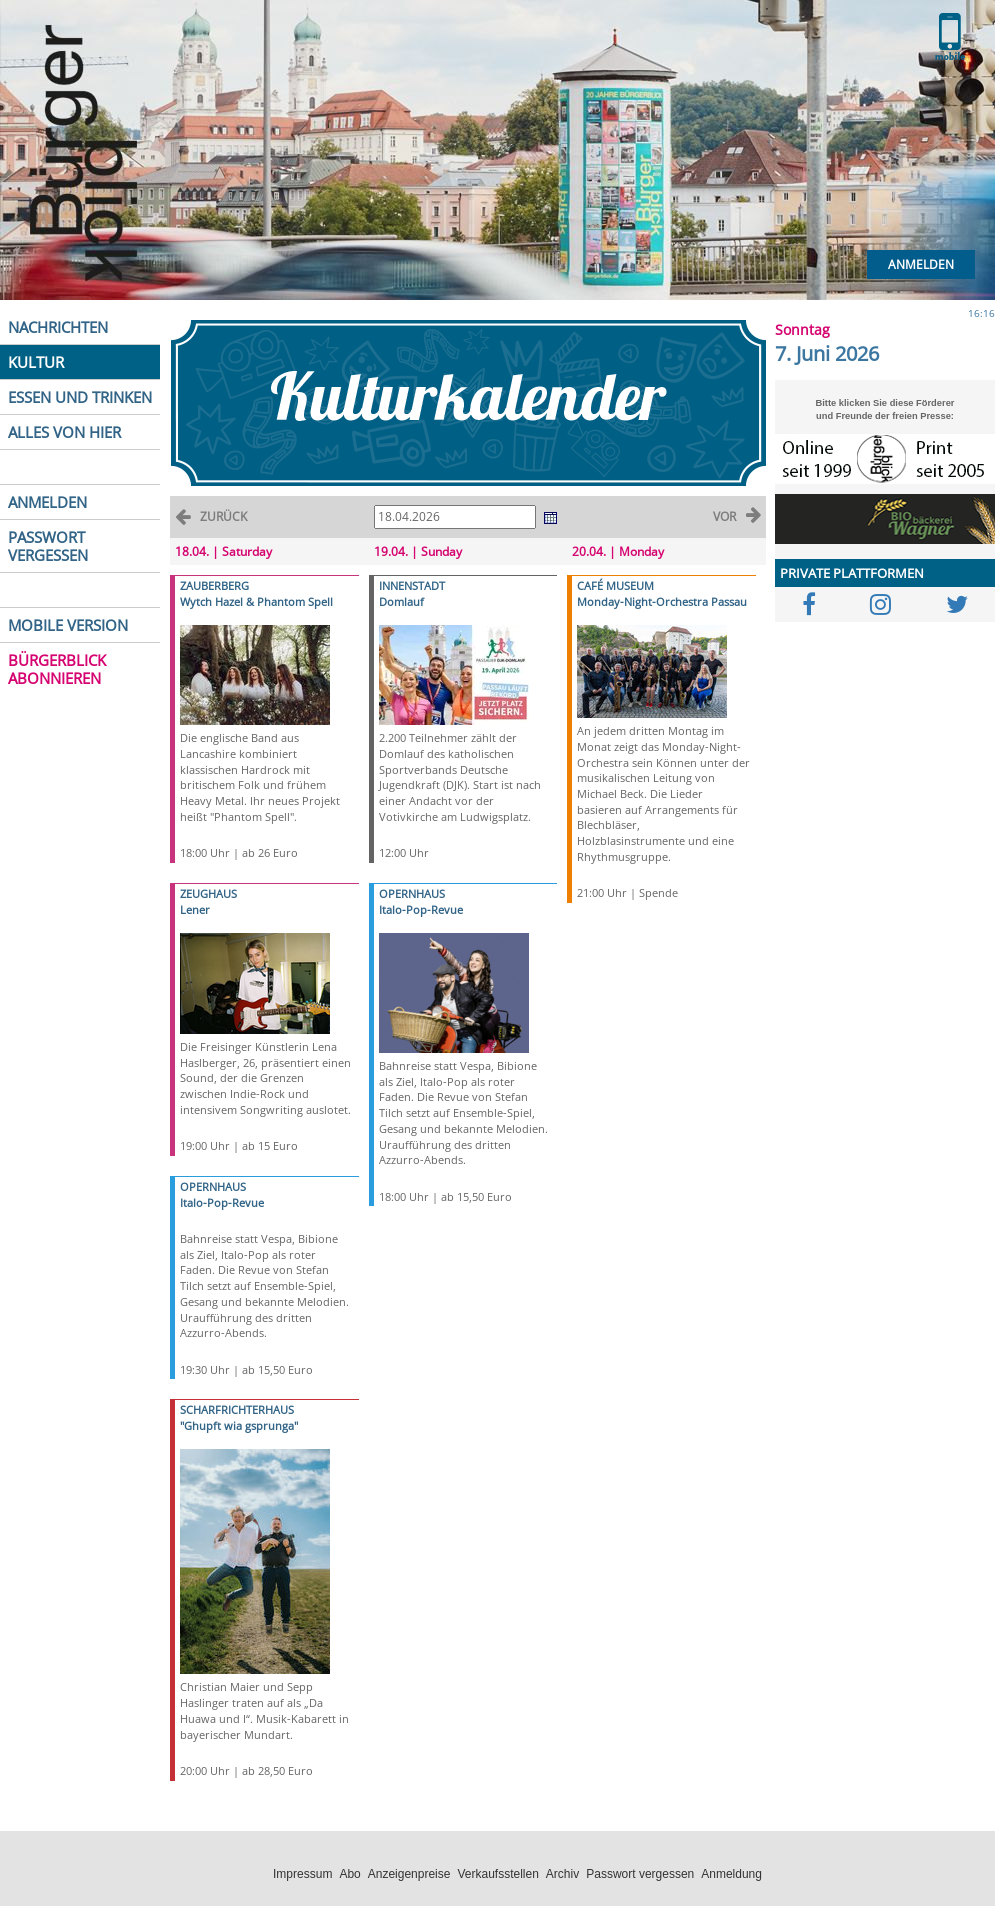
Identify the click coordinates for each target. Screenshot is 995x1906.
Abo (349, 1874)
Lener (195, 909)
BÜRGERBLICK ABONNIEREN (57, 669)
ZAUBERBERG (214, 585)
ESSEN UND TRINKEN (80, 397)
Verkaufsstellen (497, 1874)
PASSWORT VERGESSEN (48, 546)
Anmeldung (731, 1874)
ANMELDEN (47, 502)
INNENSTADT (412, 585)
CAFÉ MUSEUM (615, 585)
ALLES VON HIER (64, 432)
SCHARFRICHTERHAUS (237, 1409)
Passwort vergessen (640, 1874)
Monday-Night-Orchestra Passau (662, 601)
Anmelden (921, 264)
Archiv (562, 1874)
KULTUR (36, 362)
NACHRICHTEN (58, 327)
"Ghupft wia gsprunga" (239, 1425)
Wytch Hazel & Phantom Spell (256, 601)
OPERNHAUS (213, 1186)
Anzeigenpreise (409, 1874)
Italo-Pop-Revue (222, 1202)
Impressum (302, 1874)
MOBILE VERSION (68, 625)
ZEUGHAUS (208, 893)
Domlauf (401, 601)
